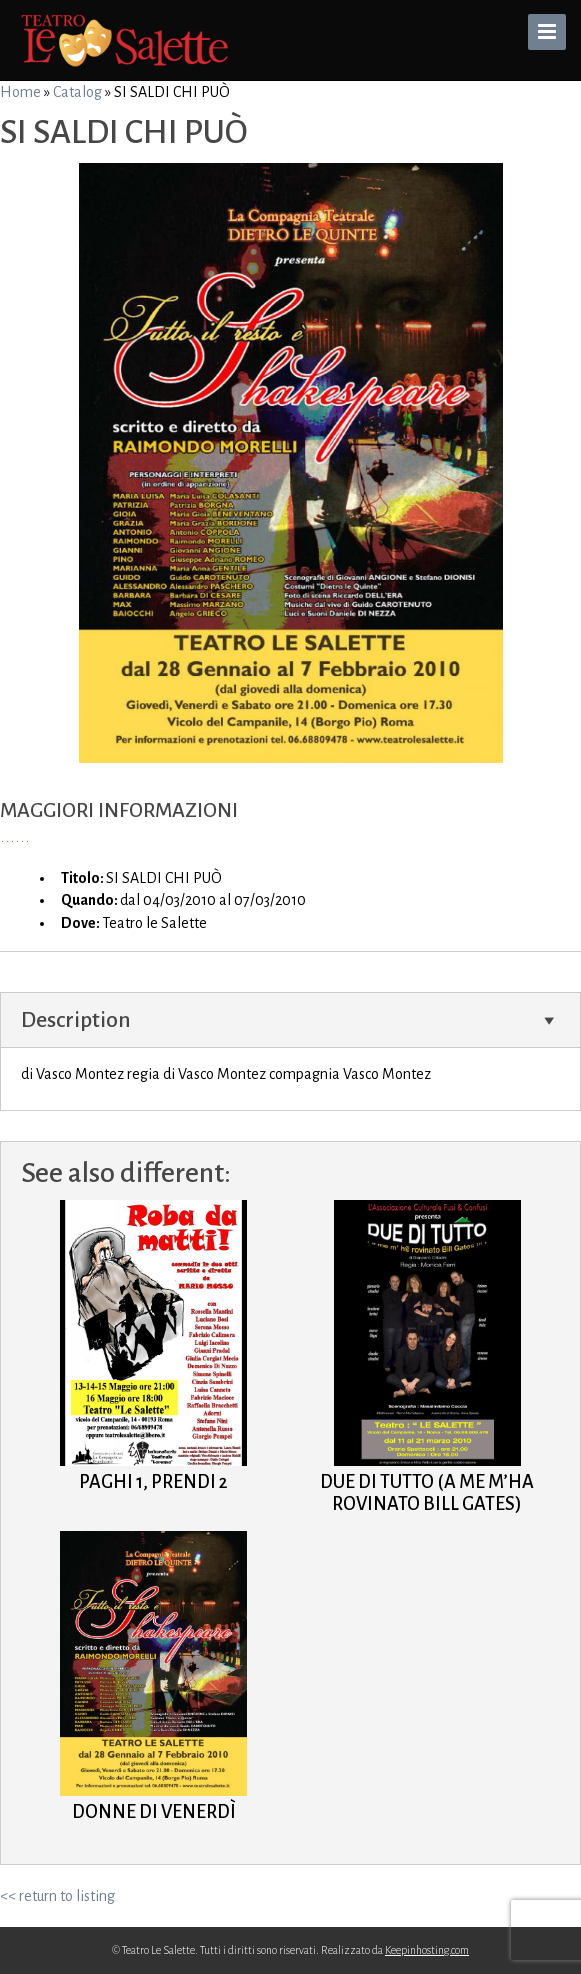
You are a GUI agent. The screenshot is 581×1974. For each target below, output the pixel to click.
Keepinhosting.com (427, 1950)
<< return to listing (57, 1896)
